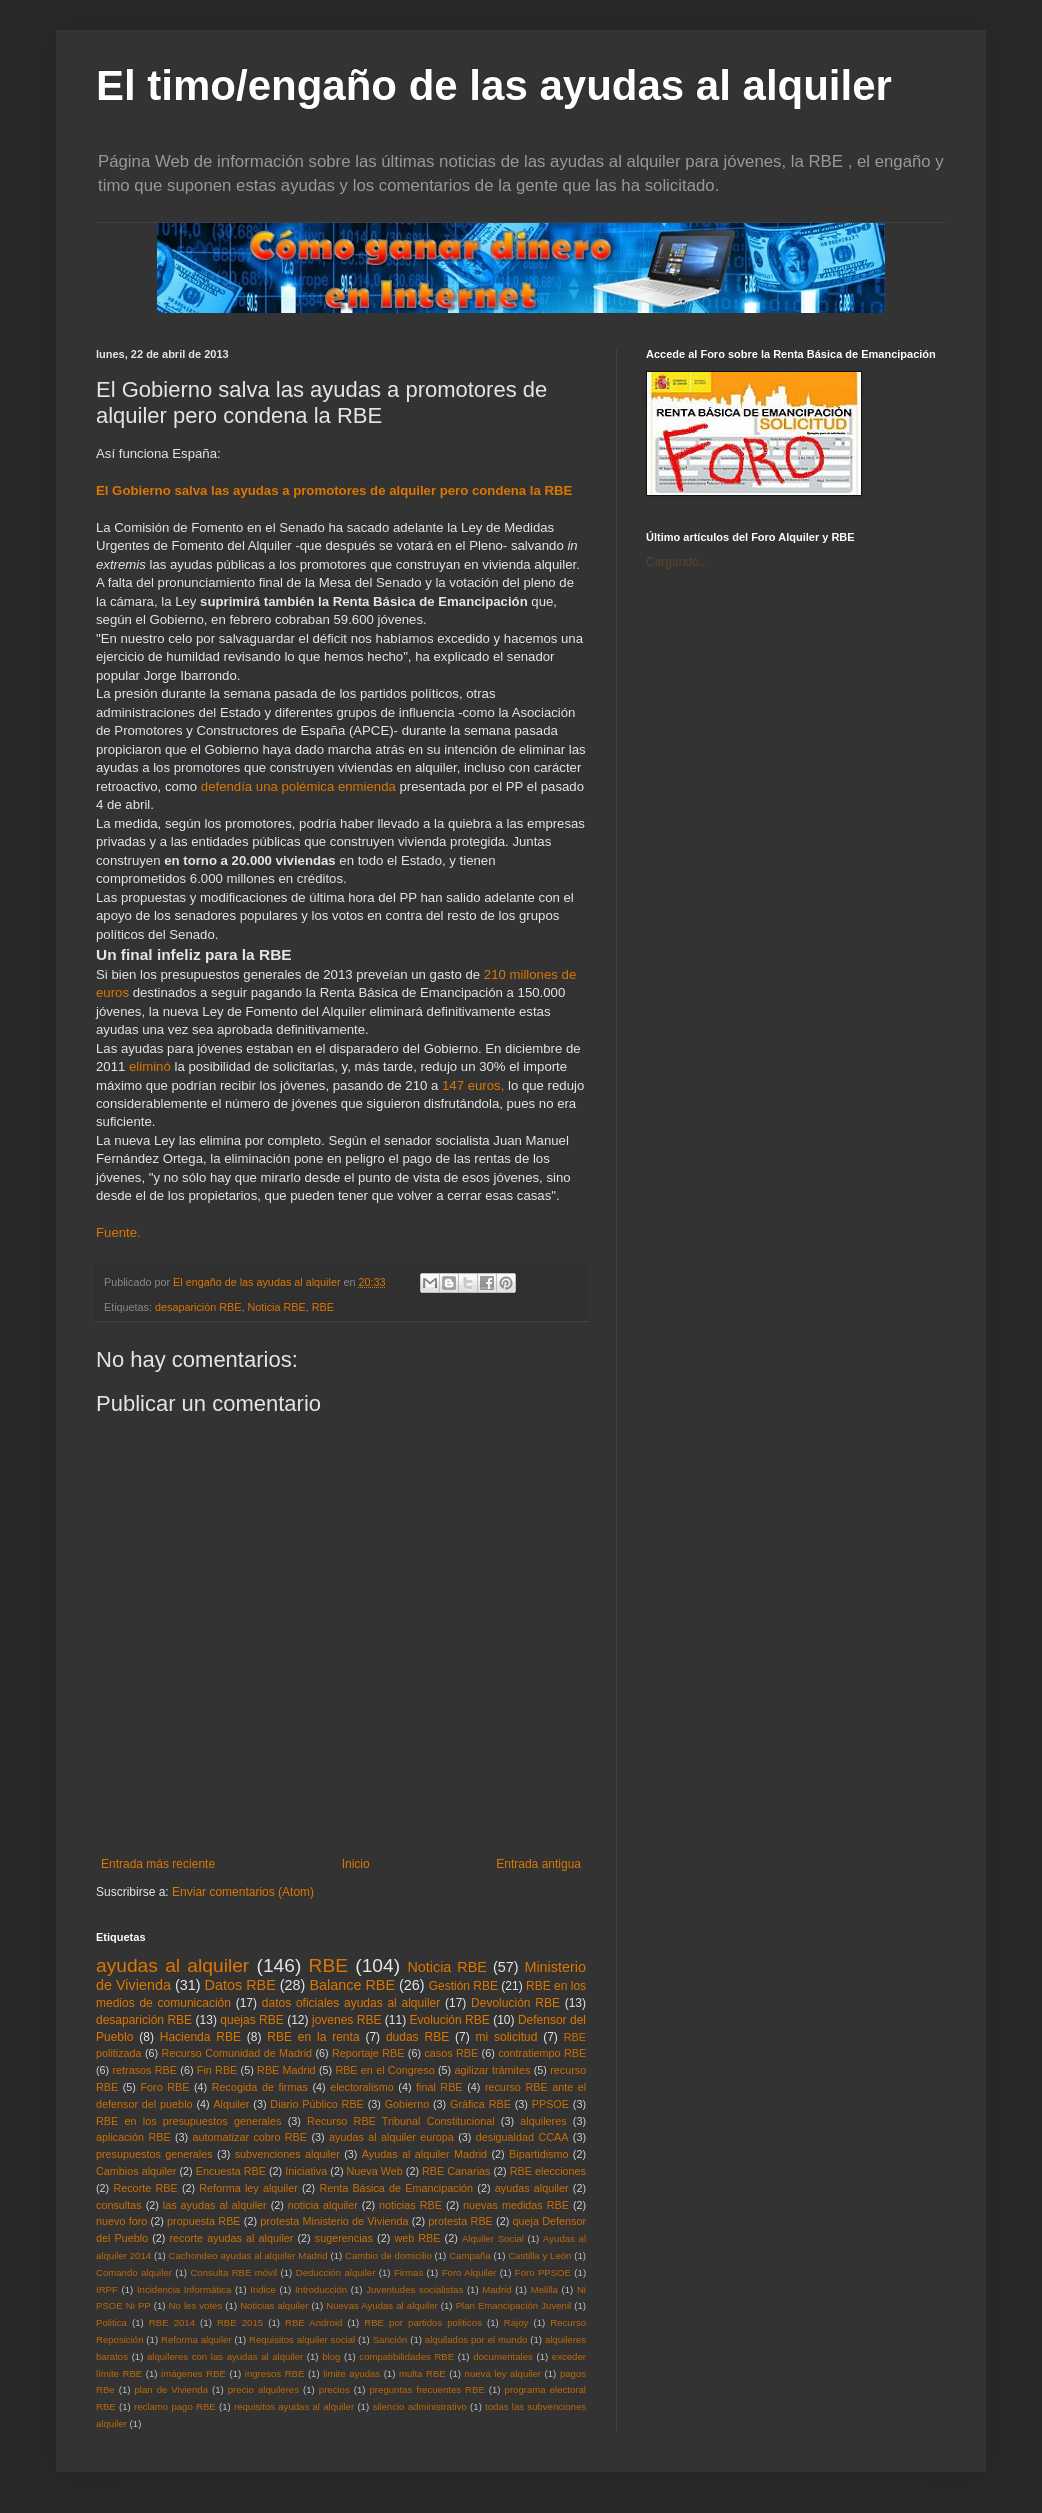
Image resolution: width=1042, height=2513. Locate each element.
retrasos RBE (145, 2070)
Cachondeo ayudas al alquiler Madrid (248, 2255)
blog (331, 2356)
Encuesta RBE (231, 2171)
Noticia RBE (276, 1307)
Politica (111, 2322)
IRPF (107, 2289)
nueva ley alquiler (503, 2373)
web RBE (417, 2238)
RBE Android (313, 2322)
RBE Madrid (286, 2070)
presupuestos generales (154, 2154)
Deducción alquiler (336, 2272)
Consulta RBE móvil (233, 2272)
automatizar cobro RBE (250, 2137)
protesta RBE (460, 2221)
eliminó (150, 1066)
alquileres (543, 2121)
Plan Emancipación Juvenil (514, 2305)
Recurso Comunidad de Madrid (237, 2053)
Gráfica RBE (480, 2104)
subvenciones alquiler (287, 2154)
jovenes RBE (346, 2020)
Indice (263, 2289)
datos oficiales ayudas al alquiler (351, 2003)
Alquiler (231, 2104)
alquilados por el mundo (476, 2339)
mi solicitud (507, 2037)
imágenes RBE (193, 2373)
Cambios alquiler (136, 2171)
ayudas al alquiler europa (391, 2137)
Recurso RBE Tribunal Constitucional (400, 2121)
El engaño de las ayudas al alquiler (258, 1282)
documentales (503, 2356)
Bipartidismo (538, 2154)
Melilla (544, 2289)
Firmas (408, 2272)
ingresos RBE (275, 2373)
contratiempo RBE (542, 2053)
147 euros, (473, 1085)
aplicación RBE (133, 2137)
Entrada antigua (538, 1864)
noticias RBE (410, 2205)
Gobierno (407, 2104)
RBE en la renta (313, 2037)
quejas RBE (251, 2020)
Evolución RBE (450, 2020)
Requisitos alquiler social (302, 2339)
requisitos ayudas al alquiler (294, 2406)
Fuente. (120, 1232)
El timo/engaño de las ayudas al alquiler (494, 85)
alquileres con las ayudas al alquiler (225, 2356)
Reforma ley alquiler (248, 2188)
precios (334, 2389)
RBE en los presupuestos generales (188, 2121)
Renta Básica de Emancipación (396, 2188)
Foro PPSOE (543, 2272)
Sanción (390, 2339)
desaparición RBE (198, 1307)
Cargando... (677, 562)
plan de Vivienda (171, 2389)
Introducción (321, 2289)
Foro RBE (165, 2087)
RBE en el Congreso (384, 2070)
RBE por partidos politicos (423, 2322)
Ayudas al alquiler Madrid (424, 2154)
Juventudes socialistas (414, 2289)
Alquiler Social (493, 2238)
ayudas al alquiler (172, 1965)
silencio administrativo (419, 2406)
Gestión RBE (463, 1986)
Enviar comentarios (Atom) (243, 1892)
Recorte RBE (145, 2188)
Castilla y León (539, 2255)
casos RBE (451, 2053)
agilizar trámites (492, 2070)
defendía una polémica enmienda (298, 786)
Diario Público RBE (317, 2104)
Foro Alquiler (469, 2272)
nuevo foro (121, 2221)
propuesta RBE (204, 2221)
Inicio (356, 1864)
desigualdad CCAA (522, 2137)
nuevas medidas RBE (516, 2205)
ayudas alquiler (532, 2188)
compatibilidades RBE (406, 2356)
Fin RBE (217, 2070)
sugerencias (344, 2238)
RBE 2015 (240, 2322)
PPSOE (550, 2104)
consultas (119, 2205)
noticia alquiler (323, 2205)
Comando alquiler (134, 2272)
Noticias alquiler (274, 2305)
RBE (323, 1307)
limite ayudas (351, 2373)
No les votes (196, 2305)
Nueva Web (375, 2171)
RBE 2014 (172, 2322)
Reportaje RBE (368, 2053)
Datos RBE (240, 1985)
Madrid (496, 2289)
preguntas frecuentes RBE (427, 2389)
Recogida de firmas (260, 2087)
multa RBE (422, 2373)
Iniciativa (306, 2171)
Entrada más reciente (158, 1864)
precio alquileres (263, 2389)
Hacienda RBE (200, 2037)
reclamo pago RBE (175, 2406)
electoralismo (362, 2087)
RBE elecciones (548, 2171)
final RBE (439, 2087)
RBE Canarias (456, 2171)
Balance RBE (352, 1985)
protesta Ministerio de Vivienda (334, 2221)
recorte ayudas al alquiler (232, 2238)
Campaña (470, 2255)
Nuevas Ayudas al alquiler (381, 2305)
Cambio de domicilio (388, 2255)
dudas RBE (417, 2037)
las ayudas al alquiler (215, 2205)
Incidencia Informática (184, 2289)
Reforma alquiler (196, 2339)
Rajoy (516, 2322)
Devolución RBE (515, 2003)
